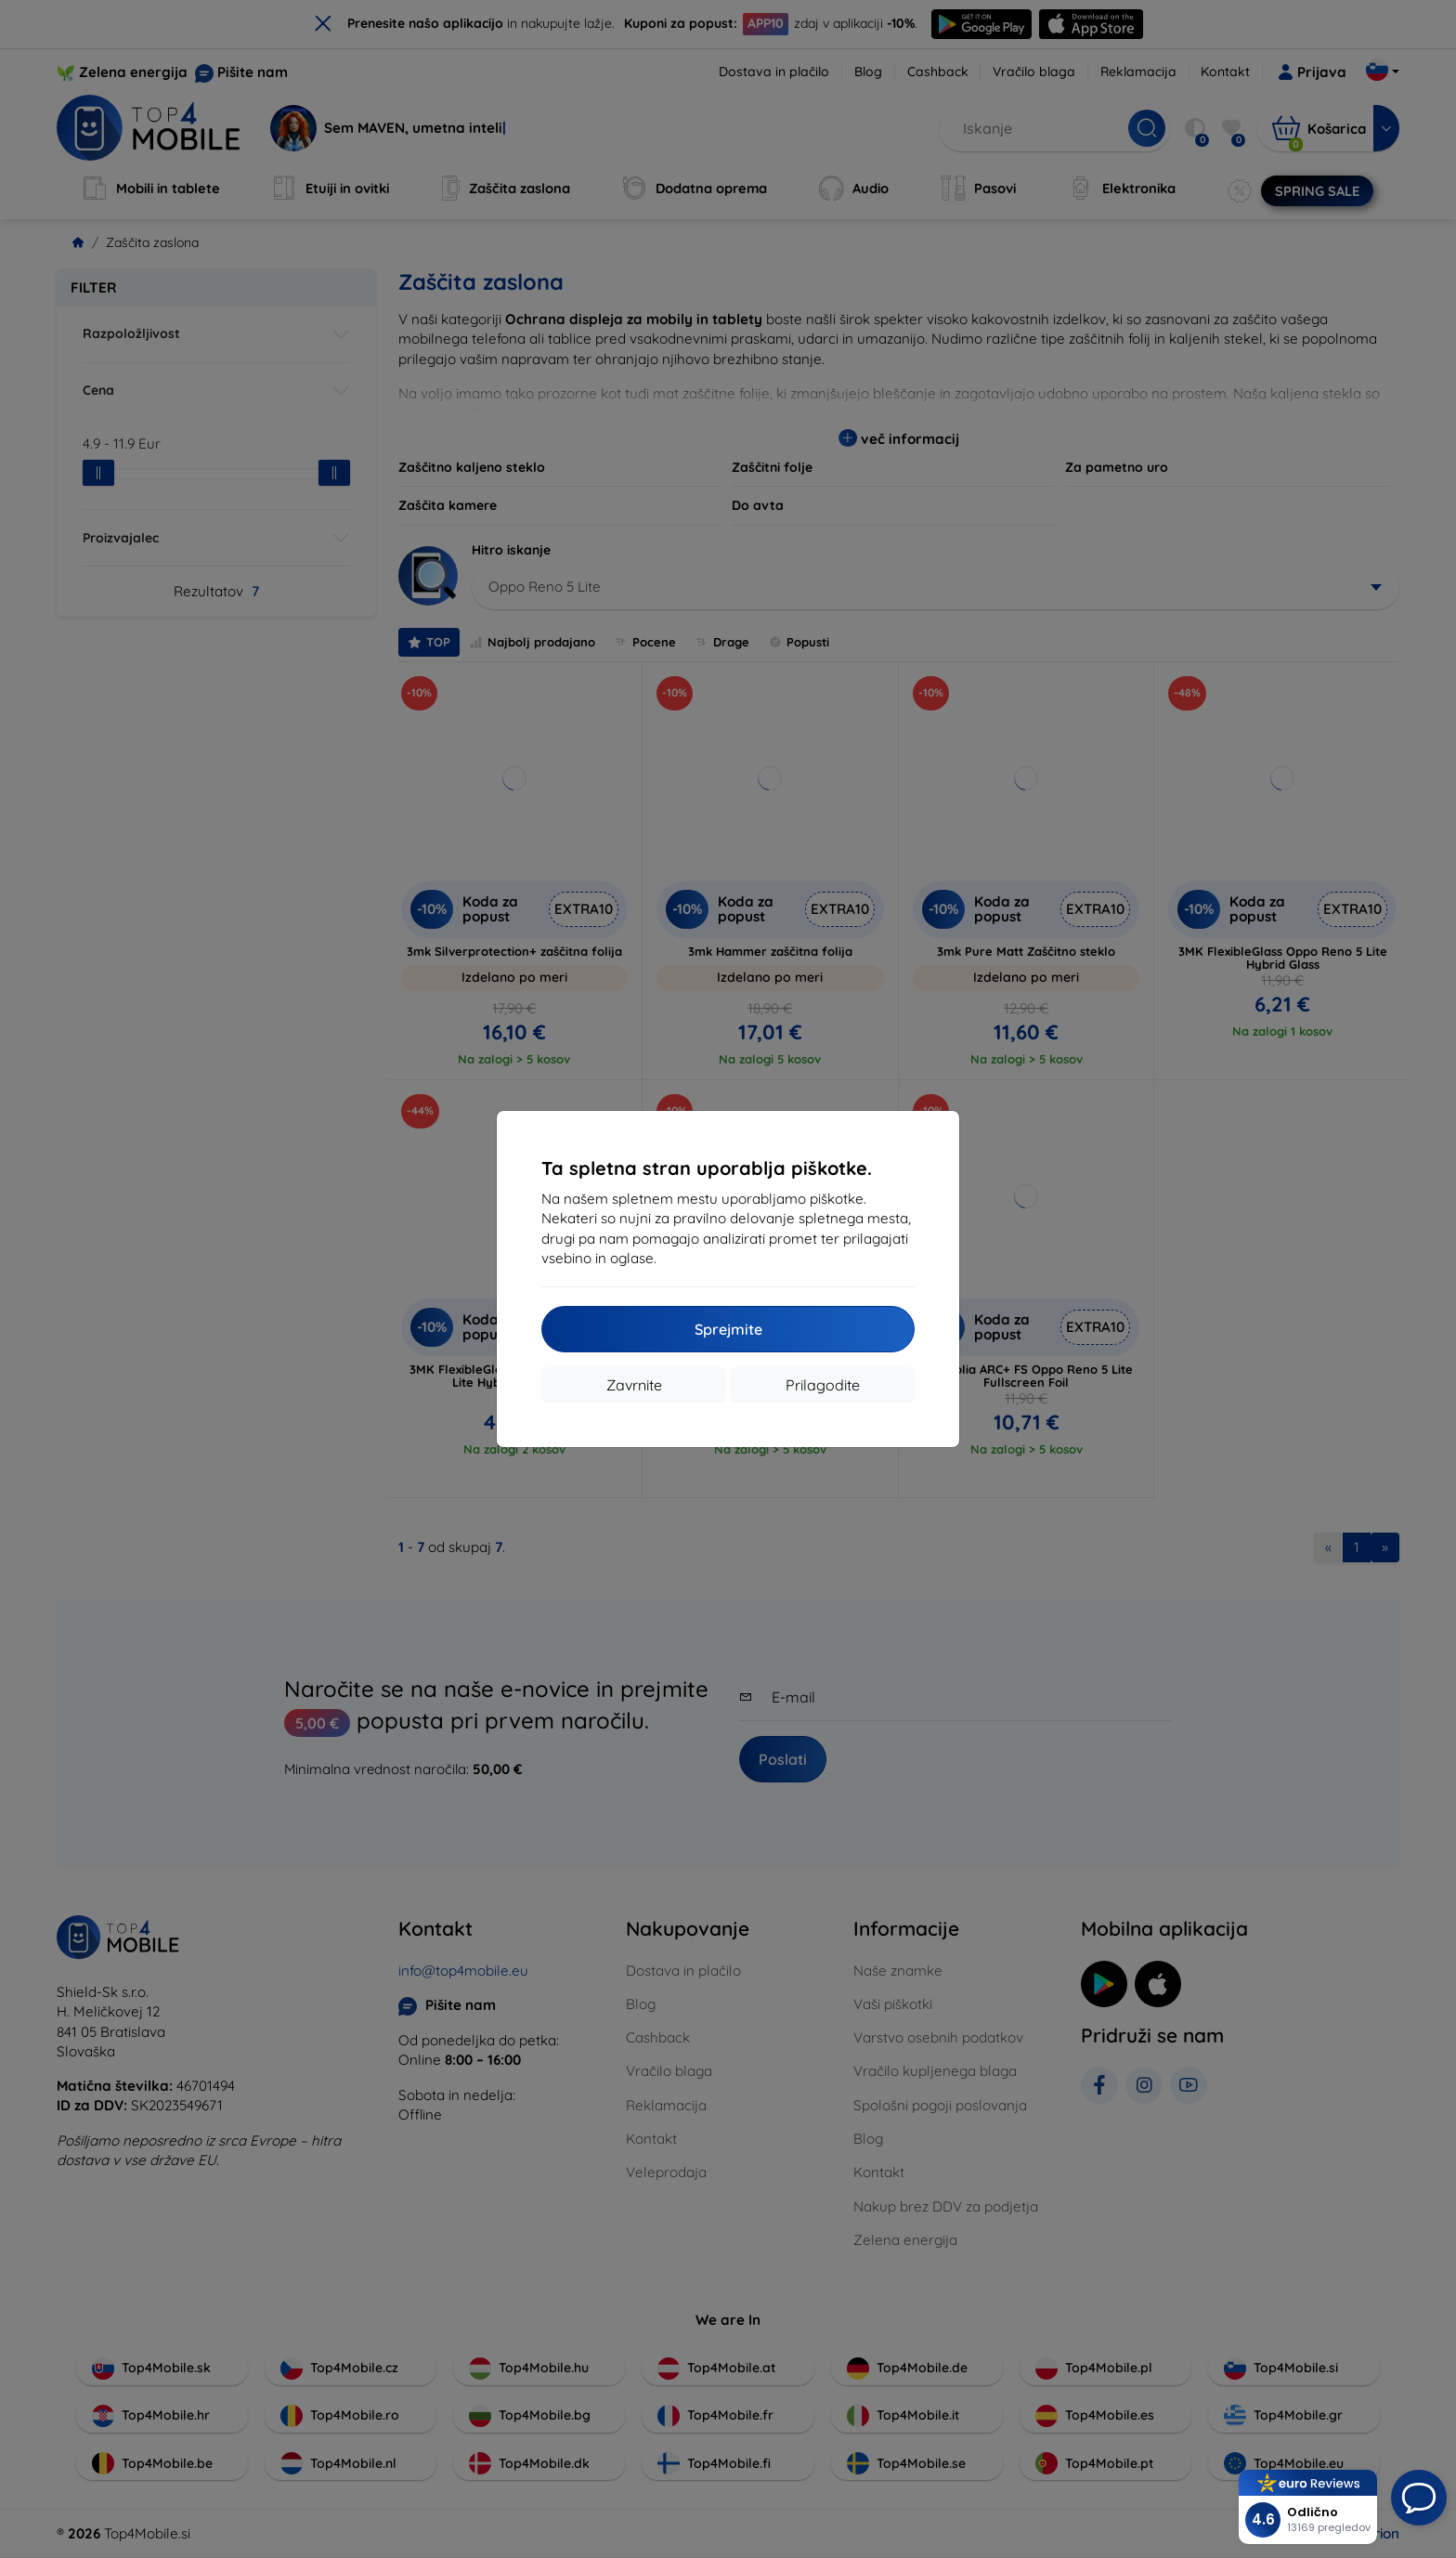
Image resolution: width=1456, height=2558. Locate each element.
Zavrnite (634, 1385)
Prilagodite (823, 1385)
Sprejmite (728, 1329)
